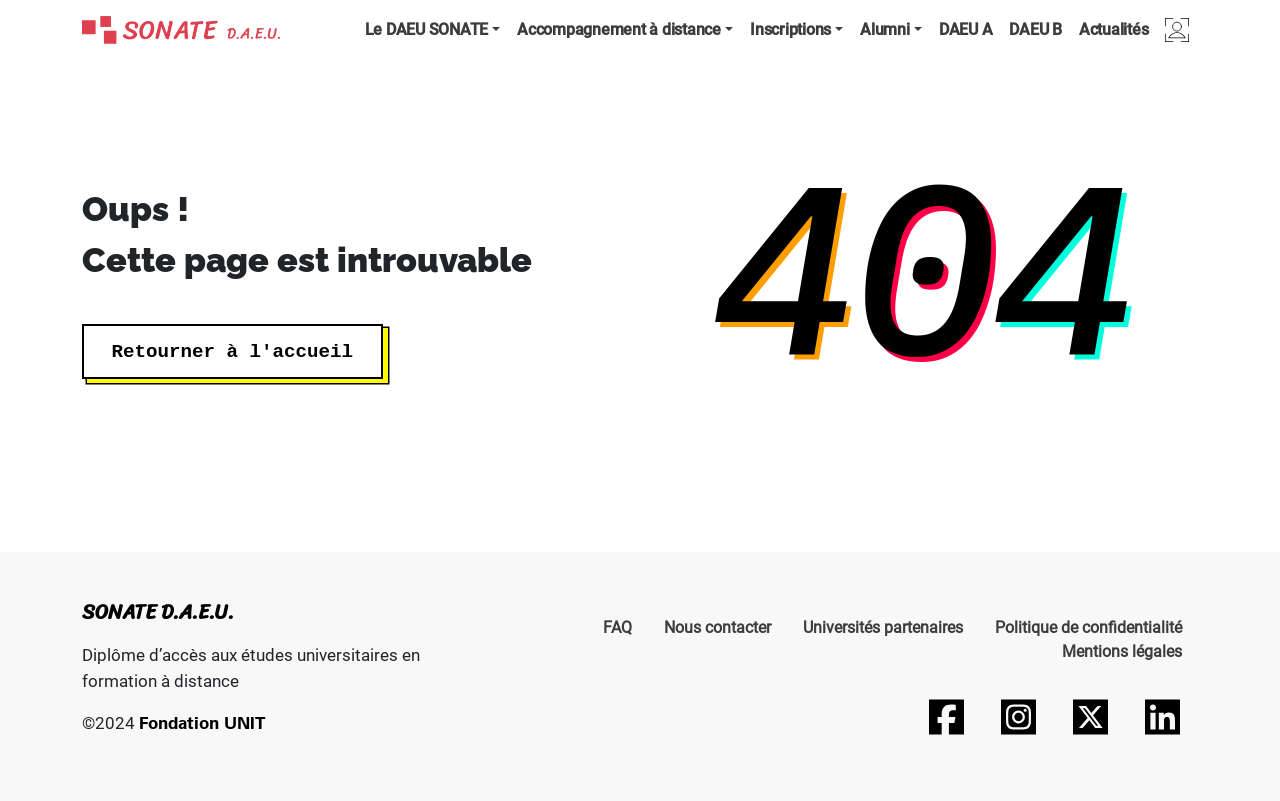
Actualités (1114, 29)
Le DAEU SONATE (427, 29)
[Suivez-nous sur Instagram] (1018, 717)
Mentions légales (1122, 651)
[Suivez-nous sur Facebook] (946, 717)
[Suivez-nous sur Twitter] (1090, 717)
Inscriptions (790, 29)
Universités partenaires (883, 627)
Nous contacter (717, 627)
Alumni (885, 29)
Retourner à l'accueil (232, 351)
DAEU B (1035, 29)
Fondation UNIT (202, 722)
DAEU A (966, 29)
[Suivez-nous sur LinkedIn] (1162, 717)
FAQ (617, 627)
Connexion (1177, 29)
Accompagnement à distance (619, 29)
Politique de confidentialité (1088, 627)
